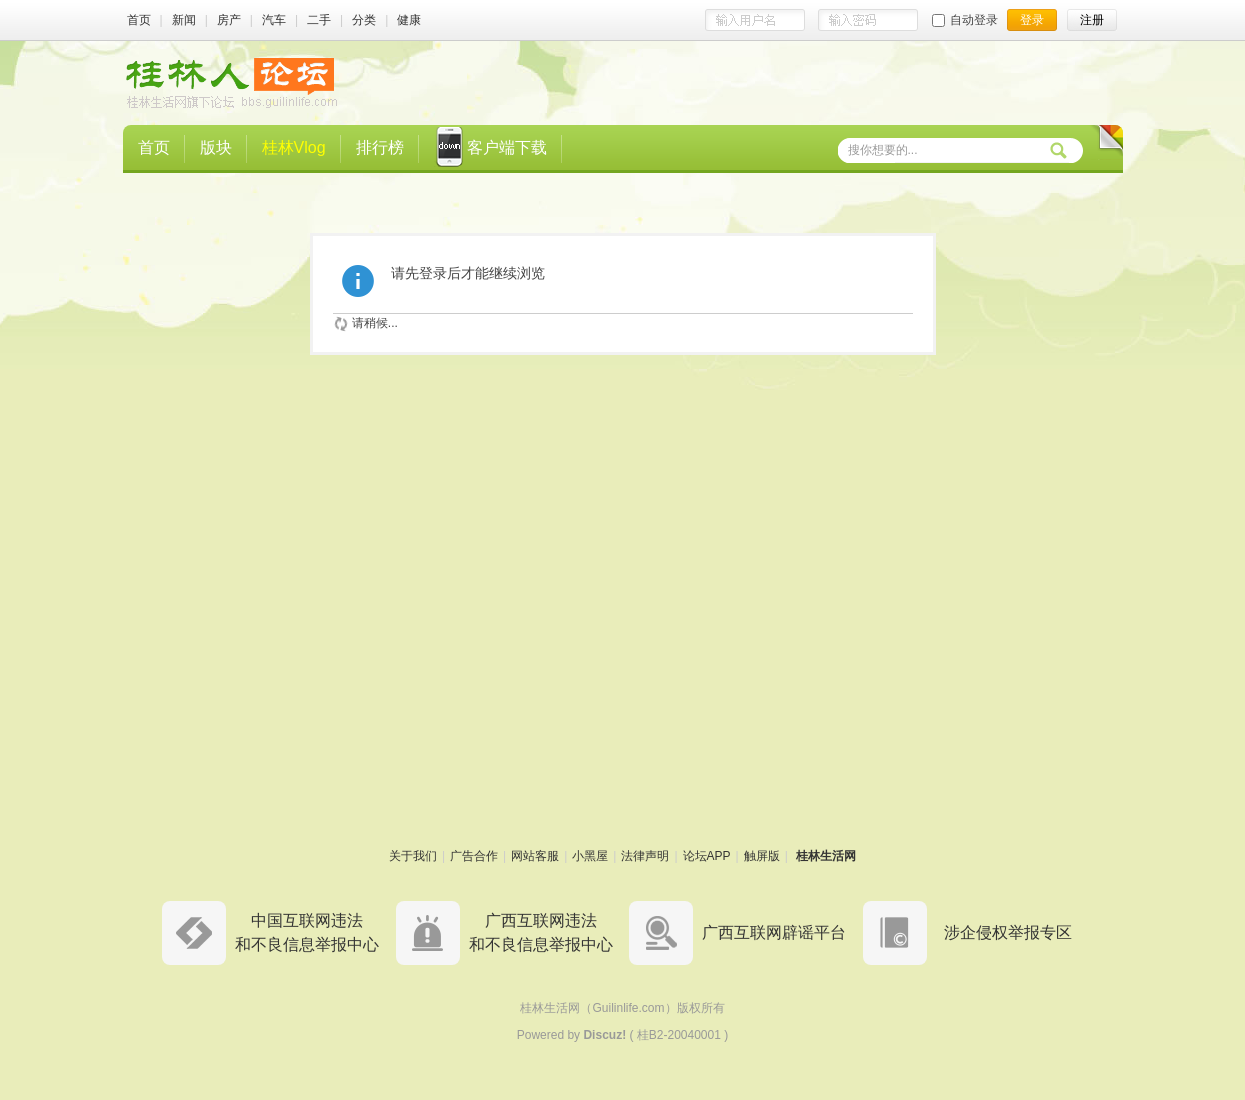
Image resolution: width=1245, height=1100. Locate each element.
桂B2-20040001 (679, 1035)
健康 (409, 20)
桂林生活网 (826, 856)
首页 (139, 20)
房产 (229, 20)
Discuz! (604, 1035)
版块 (216, 147)
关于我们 (413, 856)
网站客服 (535, 856)
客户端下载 (490, 149)
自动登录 (965, 20)
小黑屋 (590, 856)
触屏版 (762, 856)
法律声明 (645, 856)
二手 (319, 20)
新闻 (184, 20)
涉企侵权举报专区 (1008, 932)
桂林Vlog (294, 147)
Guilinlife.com (628, 1008)
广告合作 (474, 856)
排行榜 (380, 147)
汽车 (274, 20)
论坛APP (707, 856)
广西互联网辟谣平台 (774, 932)
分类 (364, 20)
